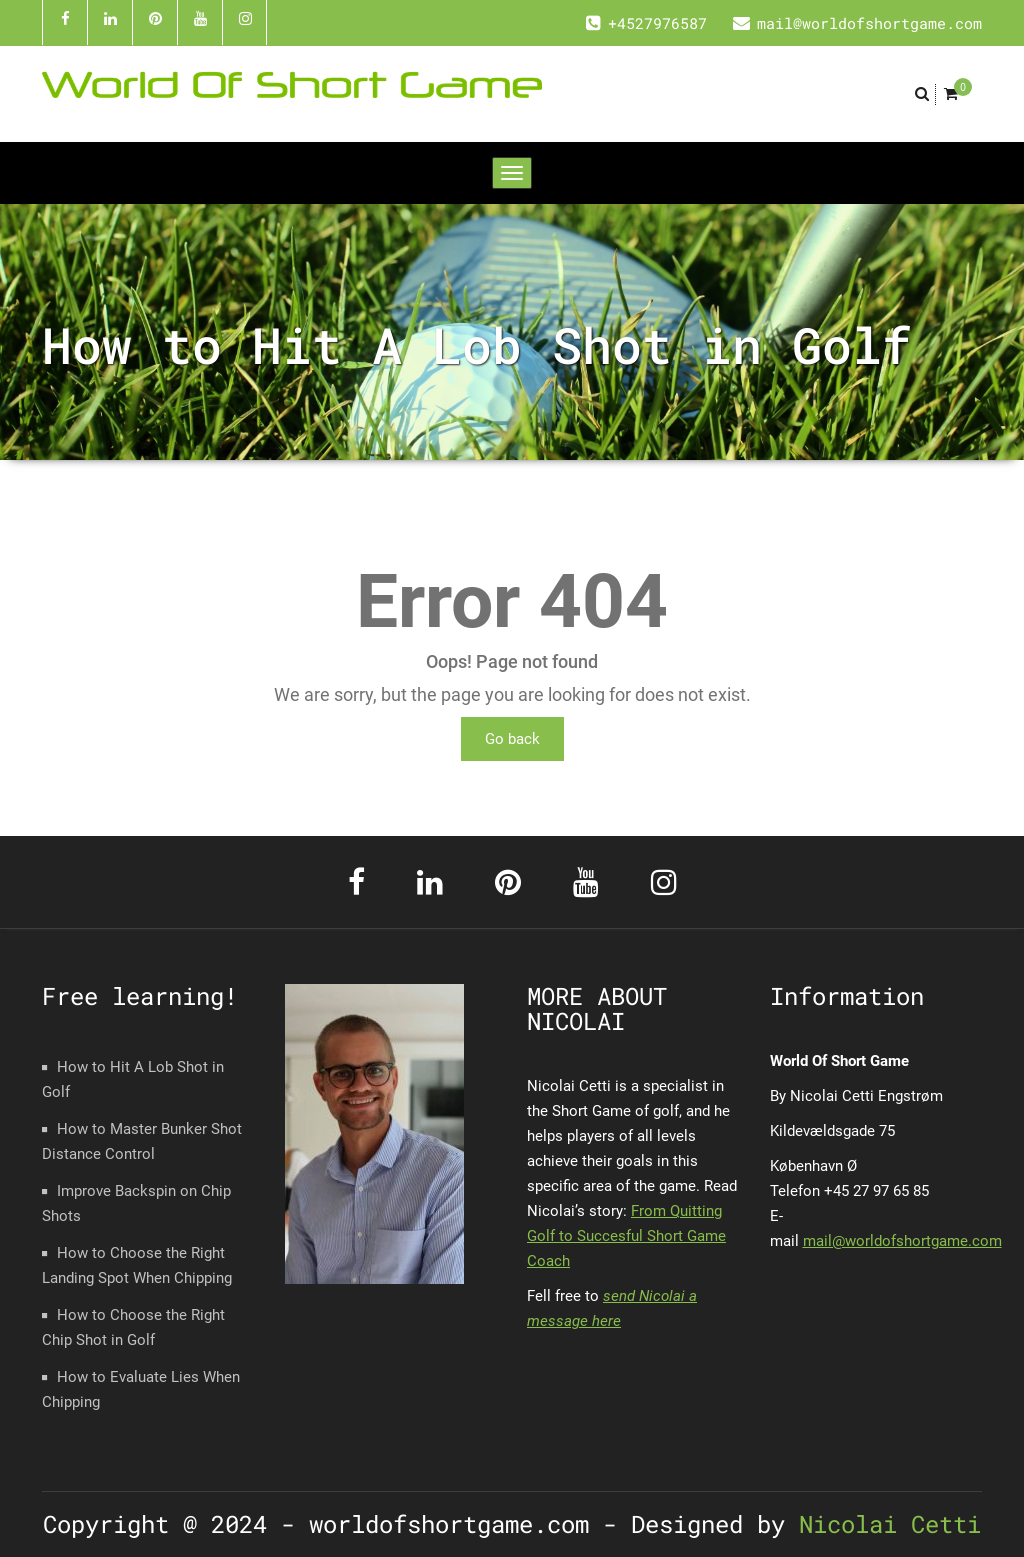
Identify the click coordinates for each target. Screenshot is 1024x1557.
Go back (512, 739)
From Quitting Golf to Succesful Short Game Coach (626, 1236)
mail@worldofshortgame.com (902, 1241)
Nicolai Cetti (883, 1524)
